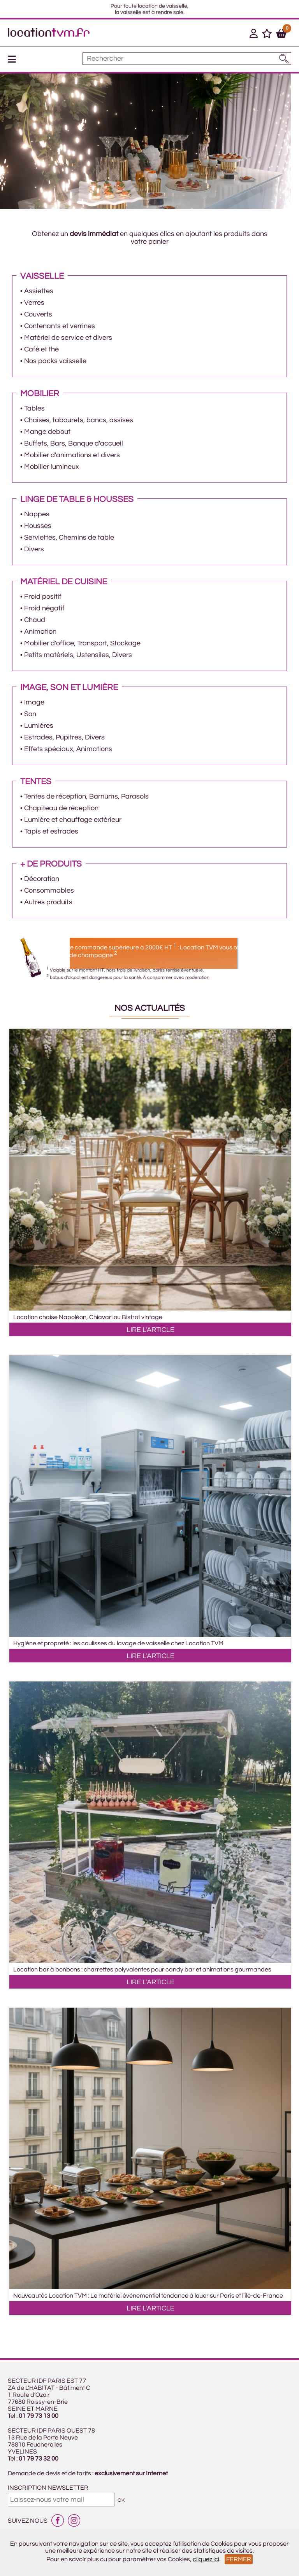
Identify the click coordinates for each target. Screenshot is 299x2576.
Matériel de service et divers (68, 337)
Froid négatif (44, 608)
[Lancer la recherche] (284, 58)
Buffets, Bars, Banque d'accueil (73, 443)
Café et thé (41, 349)
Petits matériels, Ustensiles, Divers (78, 655)
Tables (34, 408)
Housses (37, 526)
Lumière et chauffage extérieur (72, 819)
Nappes (36, 514)
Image (34, 702)
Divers (34, 549)
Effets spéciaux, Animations (68, 749)
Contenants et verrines (59, 326)
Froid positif (43, 596)
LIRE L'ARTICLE (150, 1329)
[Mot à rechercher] (187, 58)
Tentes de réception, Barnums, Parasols (86, 796)
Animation (40, 631)
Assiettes (38, 291)
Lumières (38, 725)
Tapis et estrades (51, 831)
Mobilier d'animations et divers (72, 455)
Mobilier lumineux (51, 466)
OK (121, 2500)
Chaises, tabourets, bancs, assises (78, 420)
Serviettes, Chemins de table (69, 537)
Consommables (49, 890)
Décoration (41, 879)
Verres (34, 302)
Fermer (238, 2559)
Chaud (34, 620)
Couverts (38, 314)
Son (30, 714)
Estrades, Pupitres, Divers (64, 737)
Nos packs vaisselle (55, 361)
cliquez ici (206, 2559)
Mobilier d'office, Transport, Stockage (82, 643)
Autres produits (48, 902)
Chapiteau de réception (61, 808)
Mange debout (47, 431)
